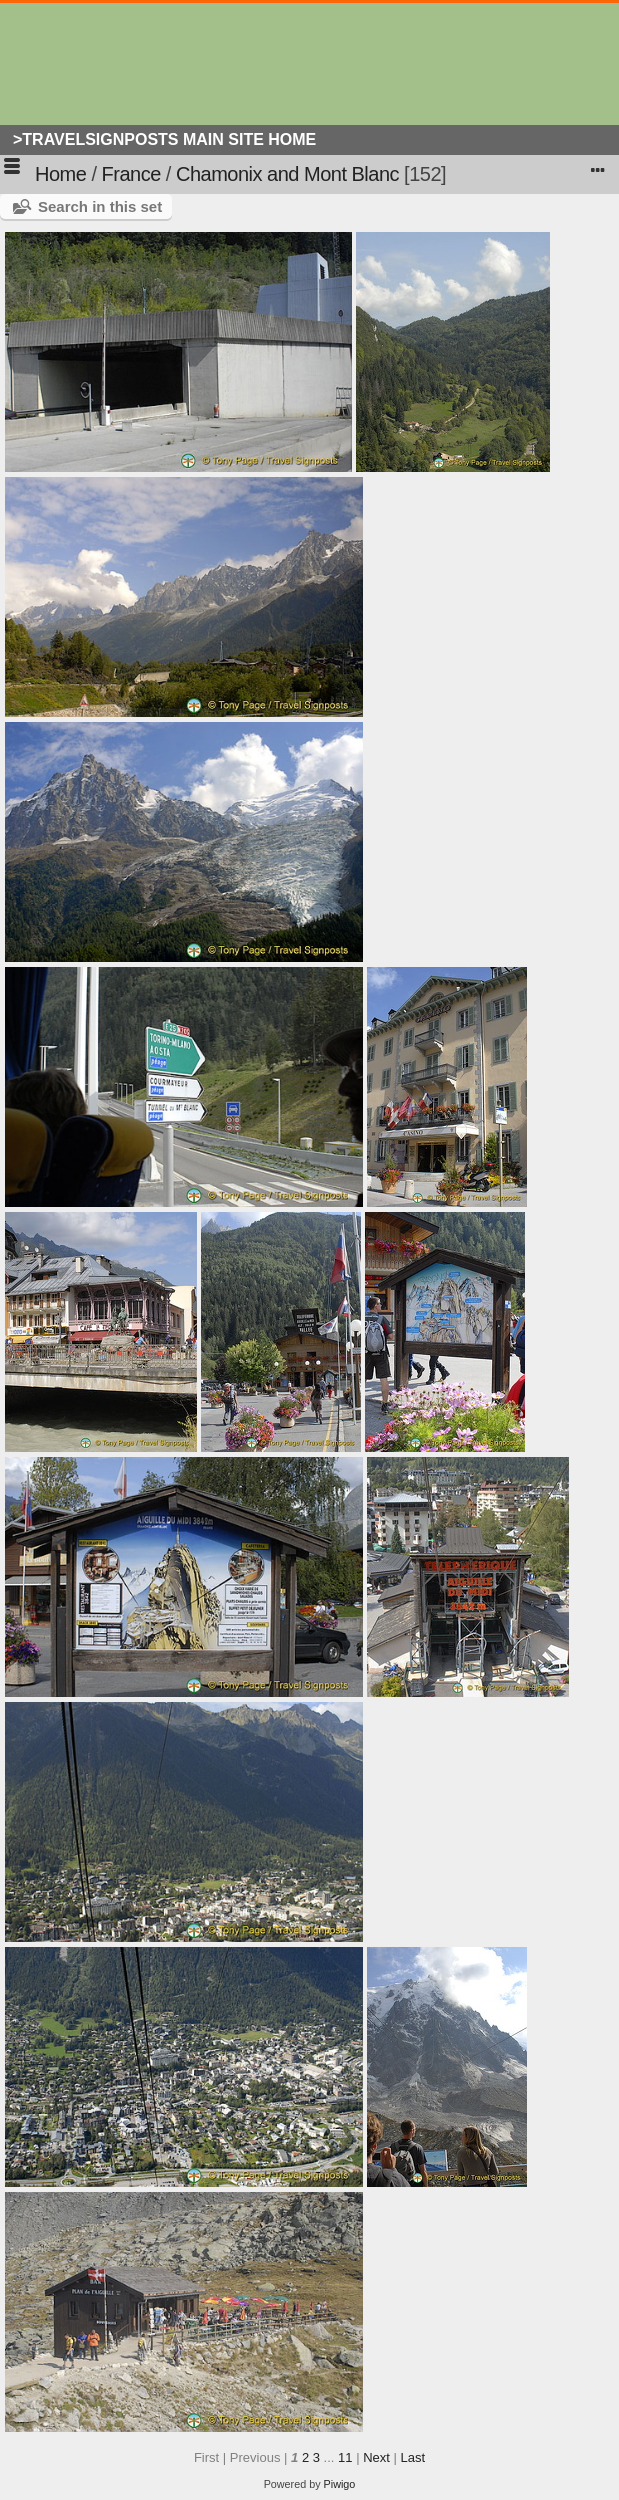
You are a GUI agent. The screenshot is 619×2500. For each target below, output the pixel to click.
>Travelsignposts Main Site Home (164, 139)
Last (412, 2457)
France (131, 174)
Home (60, 174)
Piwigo (340, 2484)
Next (376, 2457)
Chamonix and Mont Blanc (287, 174)
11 (345, 2457)
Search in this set (100, 206)
